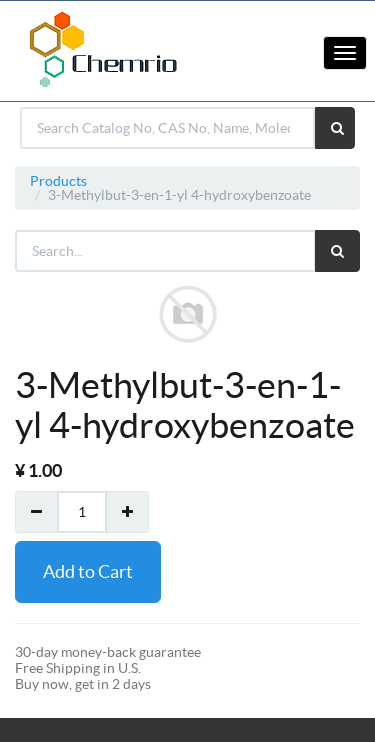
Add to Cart (88, 571)
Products (58, 181)
